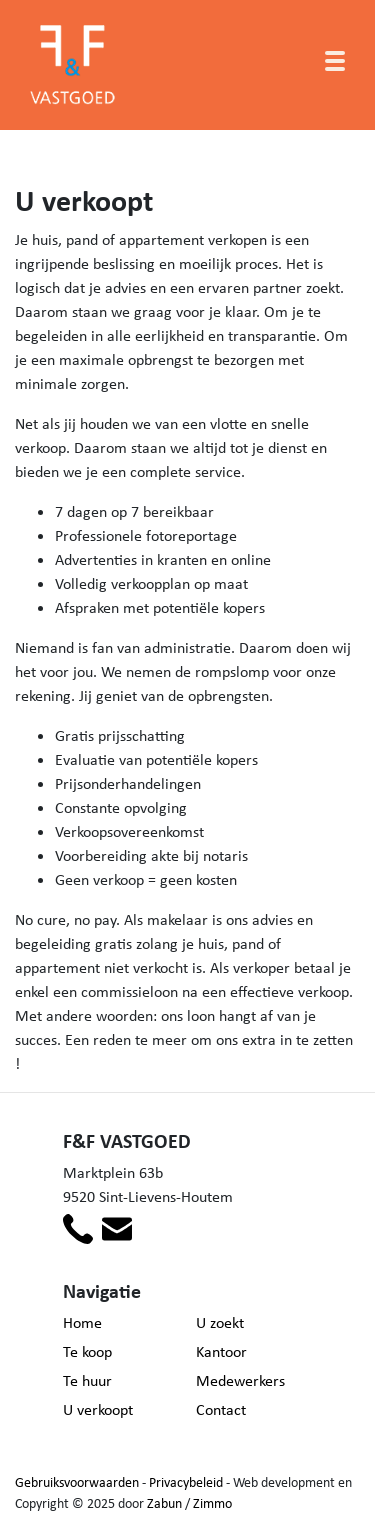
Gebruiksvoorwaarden (77, 1482)
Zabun (164, 1503)
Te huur (87, 1380)
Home (82, 1322)
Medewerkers (240, 1380)
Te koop (87, 1351)
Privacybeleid (186, 1482)
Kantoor (221, 1351)
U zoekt (220, 1322)
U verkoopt (98, 1409)
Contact (221, 1409)
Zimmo (212, 1503)
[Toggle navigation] (335, 61)
